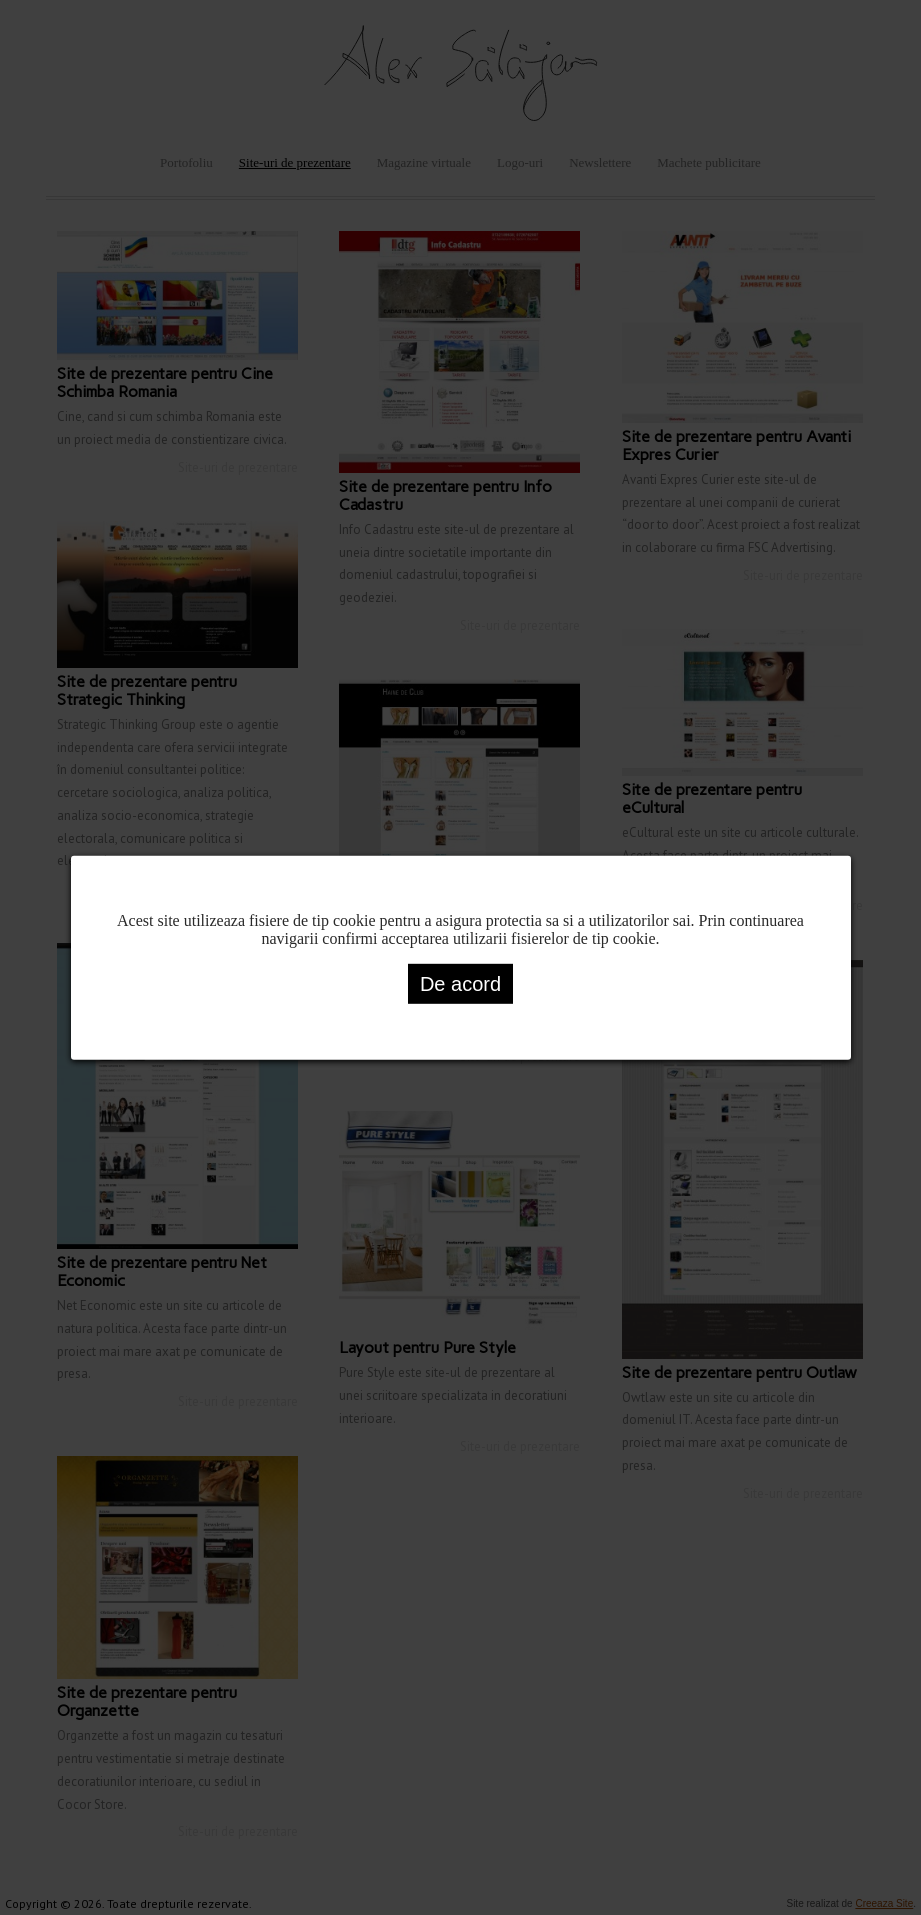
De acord (460, 983)
